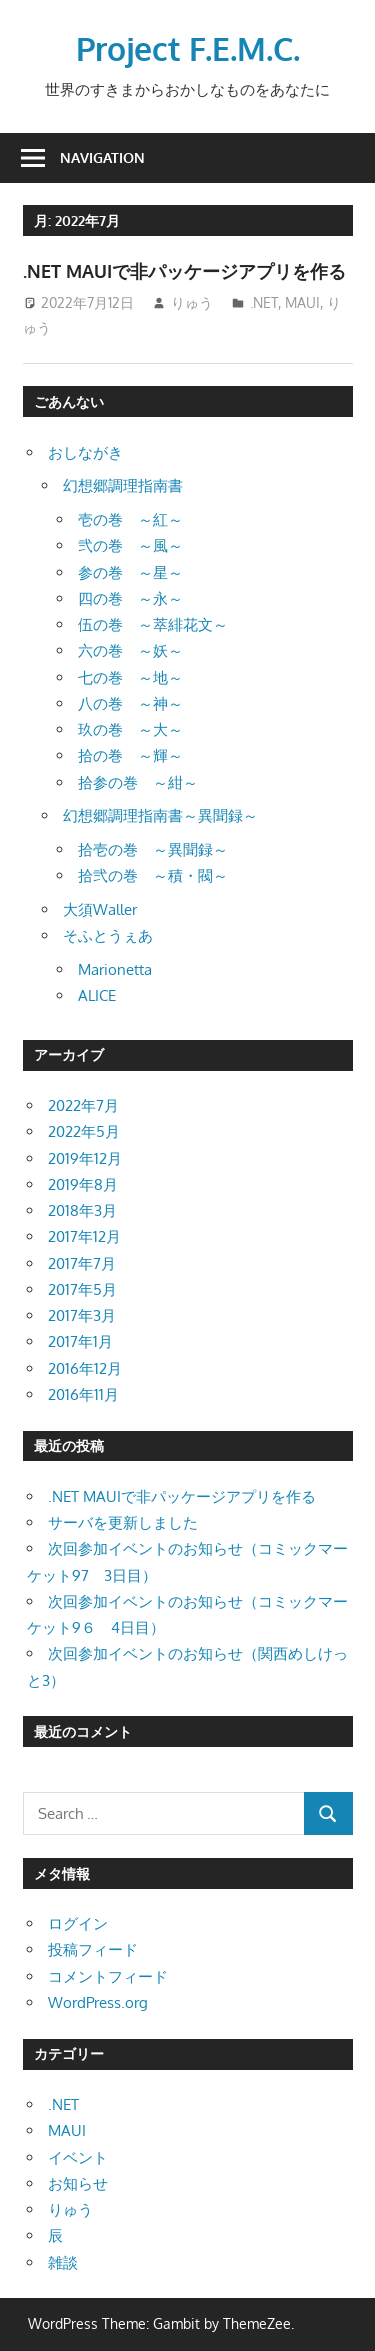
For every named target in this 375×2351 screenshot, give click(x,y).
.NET (264, 302)
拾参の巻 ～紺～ (138, 782)
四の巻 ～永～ (130, 598)
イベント (78, 2157)
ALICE (97, 995)
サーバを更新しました (123, 1522)
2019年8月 (83, 1184)
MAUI (302, 302)
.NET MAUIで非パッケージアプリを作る (184, 271)
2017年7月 (82, 1263)
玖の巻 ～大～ (130, 729)
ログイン (78, 1923)
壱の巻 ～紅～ (130, 519)
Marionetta (115, 969)
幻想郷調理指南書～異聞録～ (160, 815)
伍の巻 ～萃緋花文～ (153, 624)
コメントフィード (108, 1976)
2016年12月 (85, 1368)
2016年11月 (83, 1394)
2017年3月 (82, 1315)
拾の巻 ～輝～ (130, 755)
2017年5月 (82, 1289)
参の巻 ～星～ (130, 572)
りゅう (192, 302)
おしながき (85, 452)
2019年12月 (85, 1158)
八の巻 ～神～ (130, 703)
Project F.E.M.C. (188, 48)
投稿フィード (93, 1949)
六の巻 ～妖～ (130, 650)
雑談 (63, 2262)
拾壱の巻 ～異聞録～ (153, 849)
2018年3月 (82, 1210)
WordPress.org (98, 2002)
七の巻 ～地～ (130, 677)
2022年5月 (84, 1131)
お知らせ (78, 2183)
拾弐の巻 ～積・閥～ (153, 875)
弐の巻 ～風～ (130, 545)
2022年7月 (83, 1105)
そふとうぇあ (108, 935)
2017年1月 (80, 1341)
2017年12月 (84, 1236)
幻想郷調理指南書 (123, 485)
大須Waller (100, 909)
